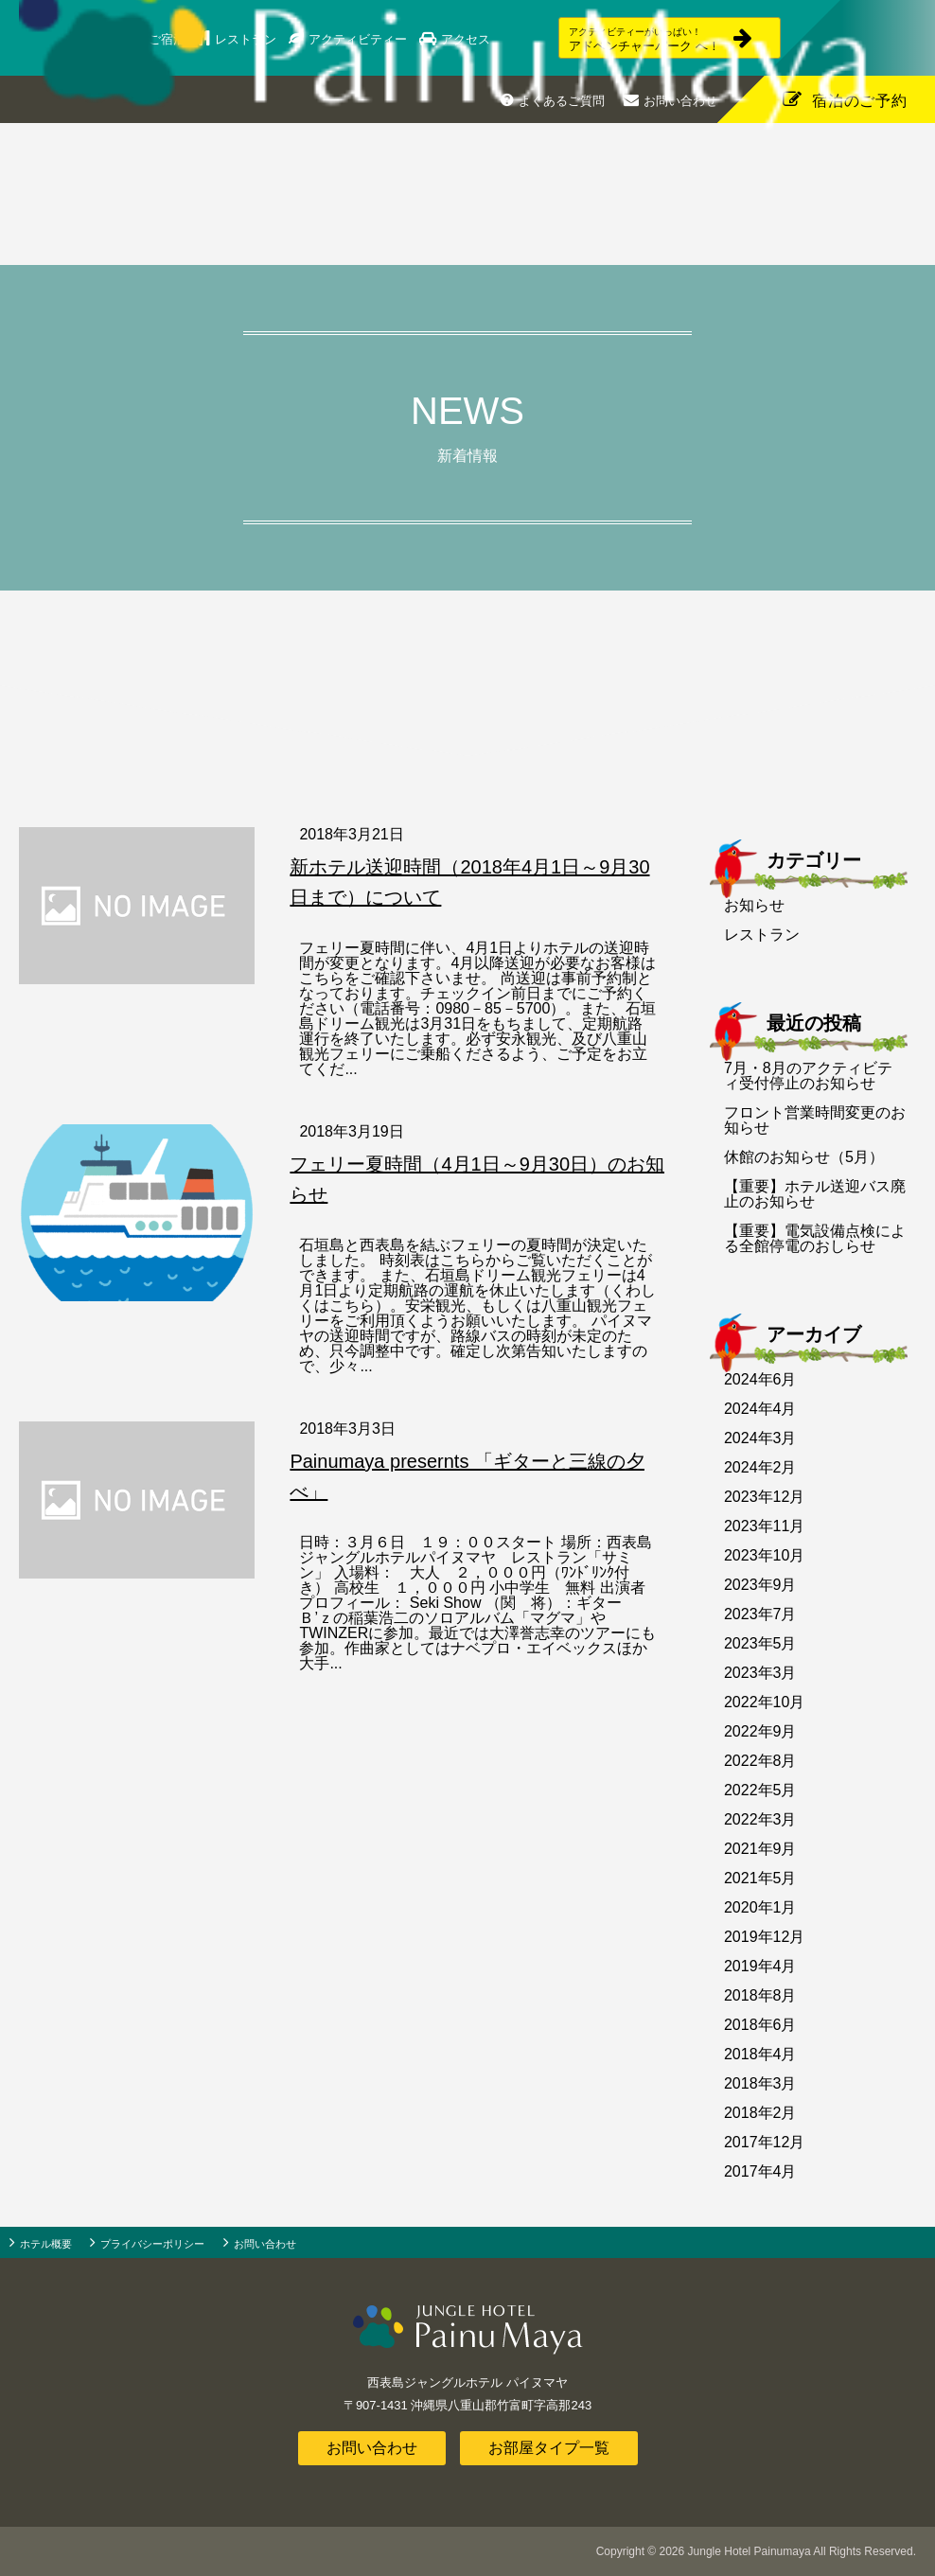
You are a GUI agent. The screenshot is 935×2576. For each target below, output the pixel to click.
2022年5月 (760, 1790)
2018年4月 (760, 2054)
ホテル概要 (46, 2244)
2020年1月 (760, 1907)
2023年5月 (760, 1643)
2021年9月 (760, 1849)
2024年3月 (760, 1438)
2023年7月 (760, 1614)
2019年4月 (760, 1966)
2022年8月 (760, 1761)
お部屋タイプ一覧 (548, 2448)
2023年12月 (764, 1497)
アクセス (476, 39)
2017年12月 (764, 2142)
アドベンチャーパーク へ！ (628, 39)
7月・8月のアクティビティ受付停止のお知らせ (808, 1075)
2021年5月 (760, 1878)
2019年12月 (764, 1937)
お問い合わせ (680, 101)
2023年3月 (760, 1673)
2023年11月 (764, 1526)
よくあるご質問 (562, 101)
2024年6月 (760, 1379)
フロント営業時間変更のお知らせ (815, 1120)
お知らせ (754, 905)
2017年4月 (760, 2171)
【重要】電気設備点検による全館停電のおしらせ (815, 1238)
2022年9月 (760, 1731)
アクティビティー (369, 39)
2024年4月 (760, 1409)
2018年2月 (760, 2113)
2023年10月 (764, 1555)
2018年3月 (760, 2083)
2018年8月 (760, 1995)
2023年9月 (760, 1585)
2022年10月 (764, 1702)
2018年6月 (760, 2025)
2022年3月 (760, 1819)
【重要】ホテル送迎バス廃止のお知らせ (815, 1193)
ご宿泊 (180, 39)
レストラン (258, 39)
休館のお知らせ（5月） (804, 1157)
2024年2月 (760, 1467)
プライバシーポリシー (152, 2244)
